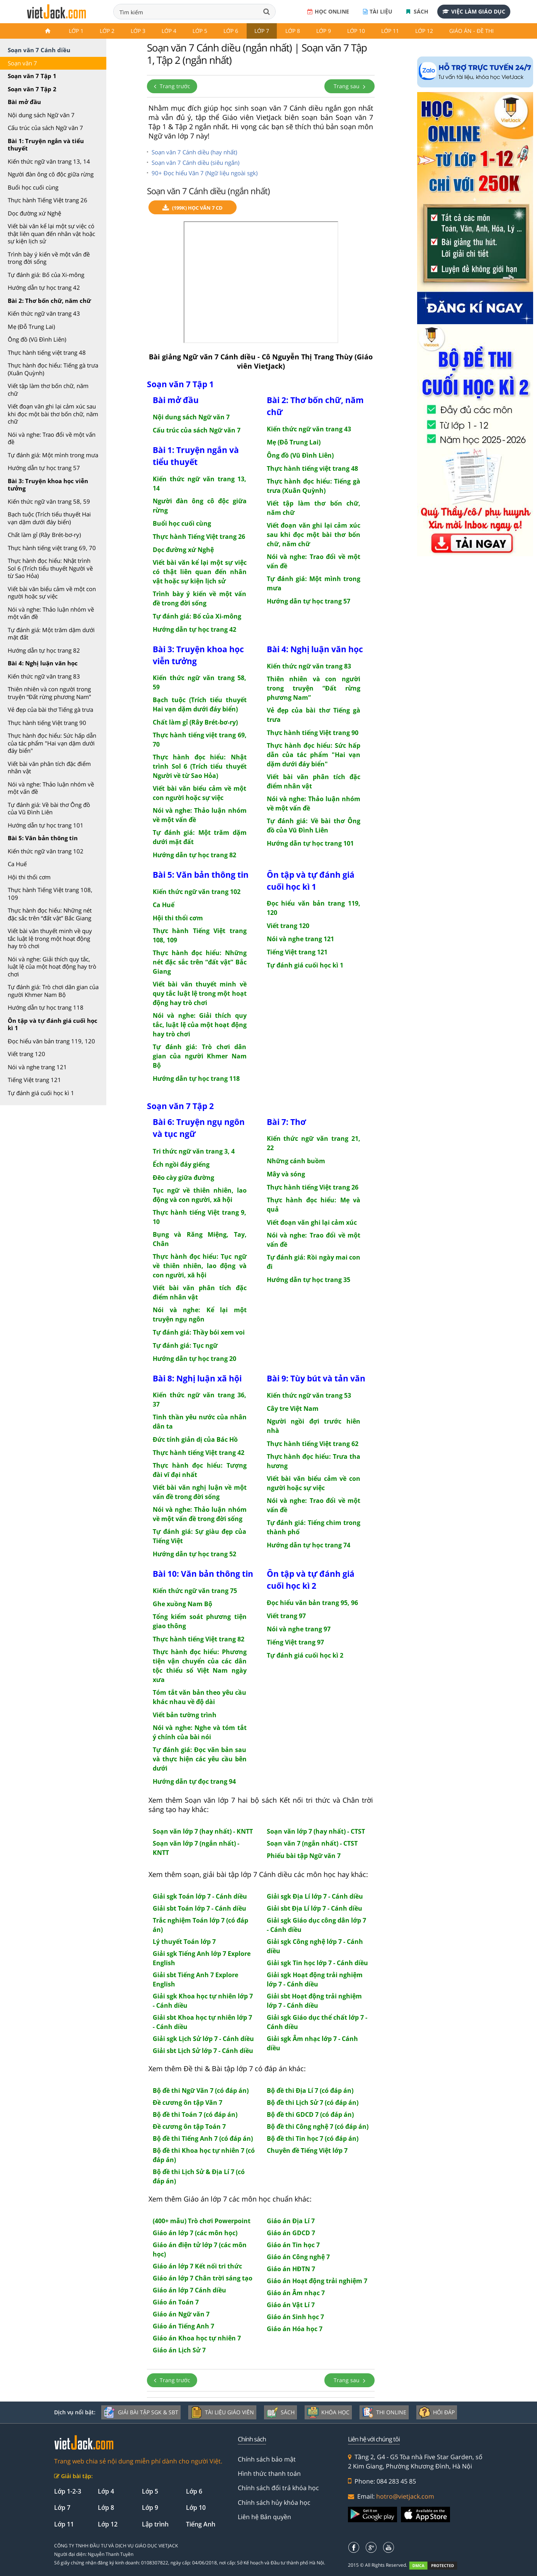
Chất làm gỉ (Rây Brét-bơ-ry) (44, 534)
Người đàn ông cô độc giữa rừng (51, 174)
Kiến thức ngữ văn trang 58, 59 (49, 501)
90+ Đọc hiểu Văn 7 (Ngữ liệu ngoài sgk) (204, 173)
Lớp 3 (138, 30)
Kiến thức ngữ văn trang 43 (44, 313)
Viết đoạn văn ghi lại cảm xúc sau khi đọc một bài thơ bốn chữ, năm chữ (53, 413)
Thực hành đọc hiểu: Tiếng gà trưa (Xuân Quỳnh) (53, 369)
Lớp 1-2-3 (67, 2491)
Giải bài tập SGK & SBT (141, 2412)
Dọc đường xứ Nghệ (34, 213)
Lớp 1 (76, 30)
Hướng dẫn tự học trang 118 (46, 1007)
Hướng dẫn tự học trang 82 (44, 650)
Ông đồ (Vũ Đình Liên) (37, 339)
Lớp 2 (107, 30)
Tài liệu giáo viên (222, 2412)
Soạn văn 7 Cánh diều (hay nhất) (194, 152)
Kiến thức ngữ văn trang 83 (44, 676)
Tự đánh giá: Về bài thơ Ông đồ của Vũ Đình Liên (49, 808)
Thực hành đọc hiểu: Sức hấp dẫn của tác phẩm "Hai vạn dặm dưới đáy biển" (52, 743)
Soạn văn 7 (22, 63)
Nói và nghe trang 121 (37, 1067)
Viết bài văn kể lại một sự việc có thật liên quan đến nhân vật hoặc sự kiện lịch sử (51, 233)
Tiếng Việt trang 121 (34, 1080)
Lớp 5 (200, 30)
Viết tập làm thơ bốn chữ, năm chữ (48, 389)
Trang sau (349, 86)
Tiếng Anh (200, 2524)
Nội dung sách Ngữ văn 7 (41, 115)
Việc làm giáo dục (473, 11)
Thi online (384, 2412)
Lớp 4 (169, 30)
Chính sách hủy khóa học (274, 2502)
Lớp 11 (390, 30)
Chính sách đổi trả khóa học (278, 2488)
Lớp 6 (230, 30)
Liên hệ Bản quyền (264, 2517)
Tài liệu (377, 11)
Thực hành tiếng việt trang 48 (47, 352)
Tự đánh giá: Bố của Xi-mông (46, 275)
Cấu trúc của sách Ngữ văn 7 (45, 128)
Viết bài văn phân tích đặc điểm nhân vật (49, 767)
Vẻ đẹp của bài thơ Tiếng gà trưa (50, 709)
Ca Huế (17, 864)
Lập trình (155, 2524)
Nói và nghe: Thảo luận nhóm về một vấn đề (51, 613)
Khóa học (328, 2412)
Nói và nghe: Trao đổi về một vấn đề (51, 438)
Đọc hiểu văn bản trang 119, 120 (51, 1041)
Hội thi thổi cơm (29, 877)
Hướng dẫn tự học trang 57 (44, 468)
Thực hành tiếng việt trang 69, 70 (52, 548)
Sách (417, 11)
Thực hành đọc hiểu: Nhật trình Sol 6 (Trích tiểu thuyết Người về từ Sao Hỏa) (50, 568)
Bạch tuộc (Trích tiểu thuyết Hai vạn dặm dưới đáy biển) (49, 518)
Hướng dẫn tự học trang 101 (46, 825)
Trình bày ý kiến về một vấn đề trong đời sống (49, 258)
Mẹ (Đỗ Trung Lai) (31, 326)
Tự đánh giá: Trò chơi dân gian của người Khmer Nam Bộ (53, 990)
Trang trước (172, 86)
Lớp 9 (323, 30)
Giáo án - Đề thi (471, 30)
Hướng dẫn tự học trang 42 (44, 287)
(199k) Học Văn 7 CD (192, 208)
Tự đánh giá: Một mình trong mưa (53, 455)
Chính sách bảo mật (267, 2459)
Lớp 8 (292, 30)
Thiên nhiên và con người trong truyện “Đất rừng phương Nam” (49, 693)
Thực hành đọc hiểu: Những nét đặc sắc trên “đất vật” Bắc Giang (50, 914)
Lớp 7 (261, 30)
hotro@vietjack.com (405, 2496)
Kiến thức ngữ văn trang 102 (46, 851)
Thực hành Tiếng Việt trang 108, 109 (50, 893)
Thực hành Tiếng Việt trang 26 (47, 200)
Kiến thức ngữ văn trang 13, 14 (49, 161)
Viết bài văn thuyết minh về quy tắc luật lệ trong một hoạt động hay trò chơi (50, 938)
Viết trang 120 (26, 1054)
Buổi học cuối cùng (33, 187)
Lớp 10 (356, 30)
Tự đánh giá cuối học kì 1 (41, 1093)
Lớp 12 (424, 30)
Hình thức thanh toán (269, 2473)
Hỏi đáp (437, 2412)
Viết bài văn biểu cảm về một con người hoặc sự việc (52, 592)
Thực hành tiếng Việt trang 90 (47, 722)
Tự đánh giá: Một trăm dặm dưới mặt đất (51, 633)
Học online (328, 11)
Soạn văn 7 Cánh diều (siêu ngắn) (195, 162)
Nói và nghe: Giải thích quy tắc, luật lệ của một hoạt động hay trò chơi (52, 966)
